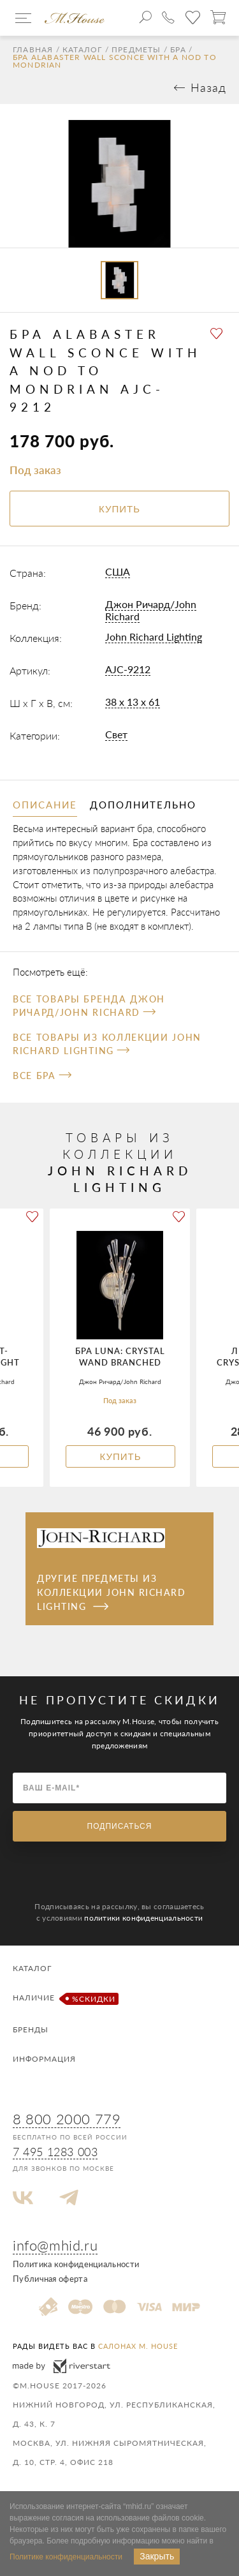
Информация (44, 2059)
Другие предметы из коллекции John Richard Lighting (111, 1592)
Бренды (30, 2029)
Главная (33, 50)
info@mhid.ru (55, 2245)
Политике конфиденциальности (66, 2556)
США (117, 571)
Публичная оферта (50, 2279)
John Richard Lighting (153, 636)
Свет (116, 734)
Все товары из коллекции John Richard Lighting (107, 1044)
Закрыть (157, 2556)
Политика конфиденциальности (76, 2264)
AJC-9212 (127, 669)
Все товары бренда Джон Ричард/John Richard (89, 1006)
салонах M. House (138, 2346)
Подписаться (119, 1826)
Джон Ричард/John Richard (150, 610)
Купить (120, 1456)
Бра (178, 50)
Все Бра (42, 1075)
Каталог (82, 50)
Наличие (64, 1999)
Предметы (136, 50)
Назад (208, 87)
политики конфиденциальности (143, 1918)
